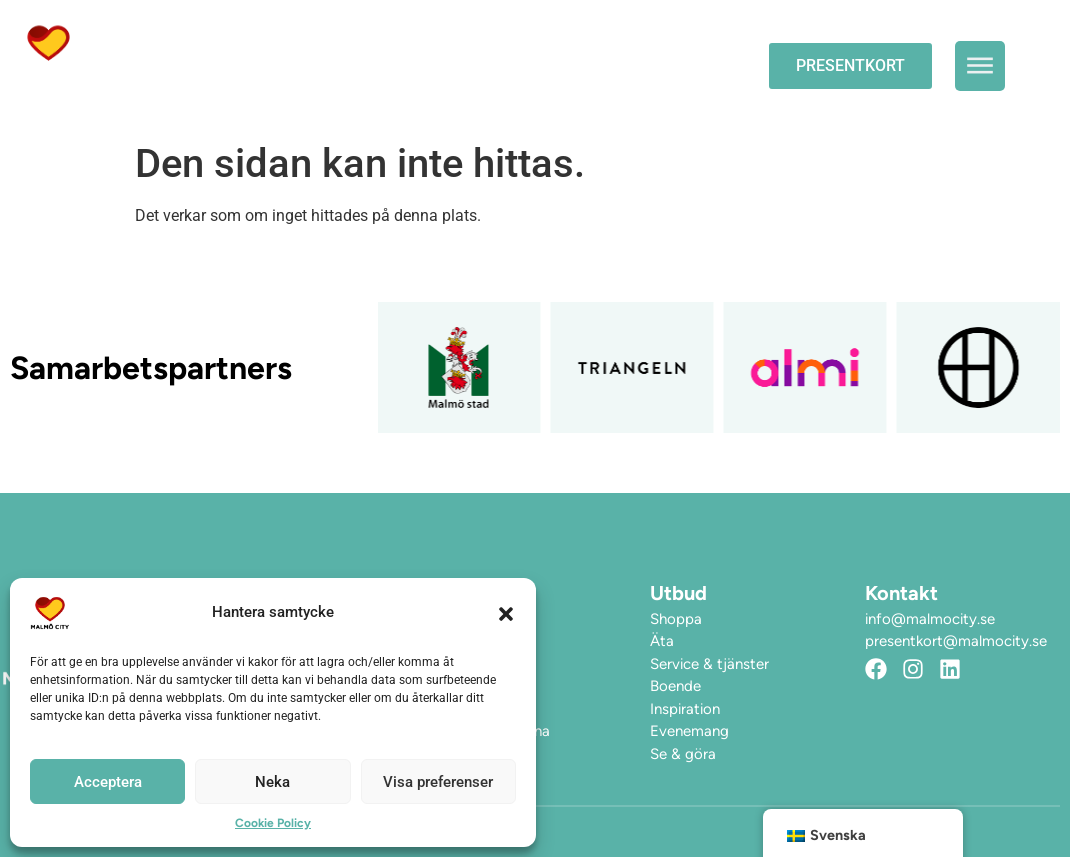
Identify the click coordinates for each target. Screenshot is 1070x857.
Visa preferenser (438, 782)
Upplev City (588, 43)
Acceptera (108, 782)
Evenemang (435, 42)
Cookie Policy (273, 823)
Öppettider (297, 42)
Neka (272, 782)
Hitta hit (287, 88)
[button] (506, 613)
